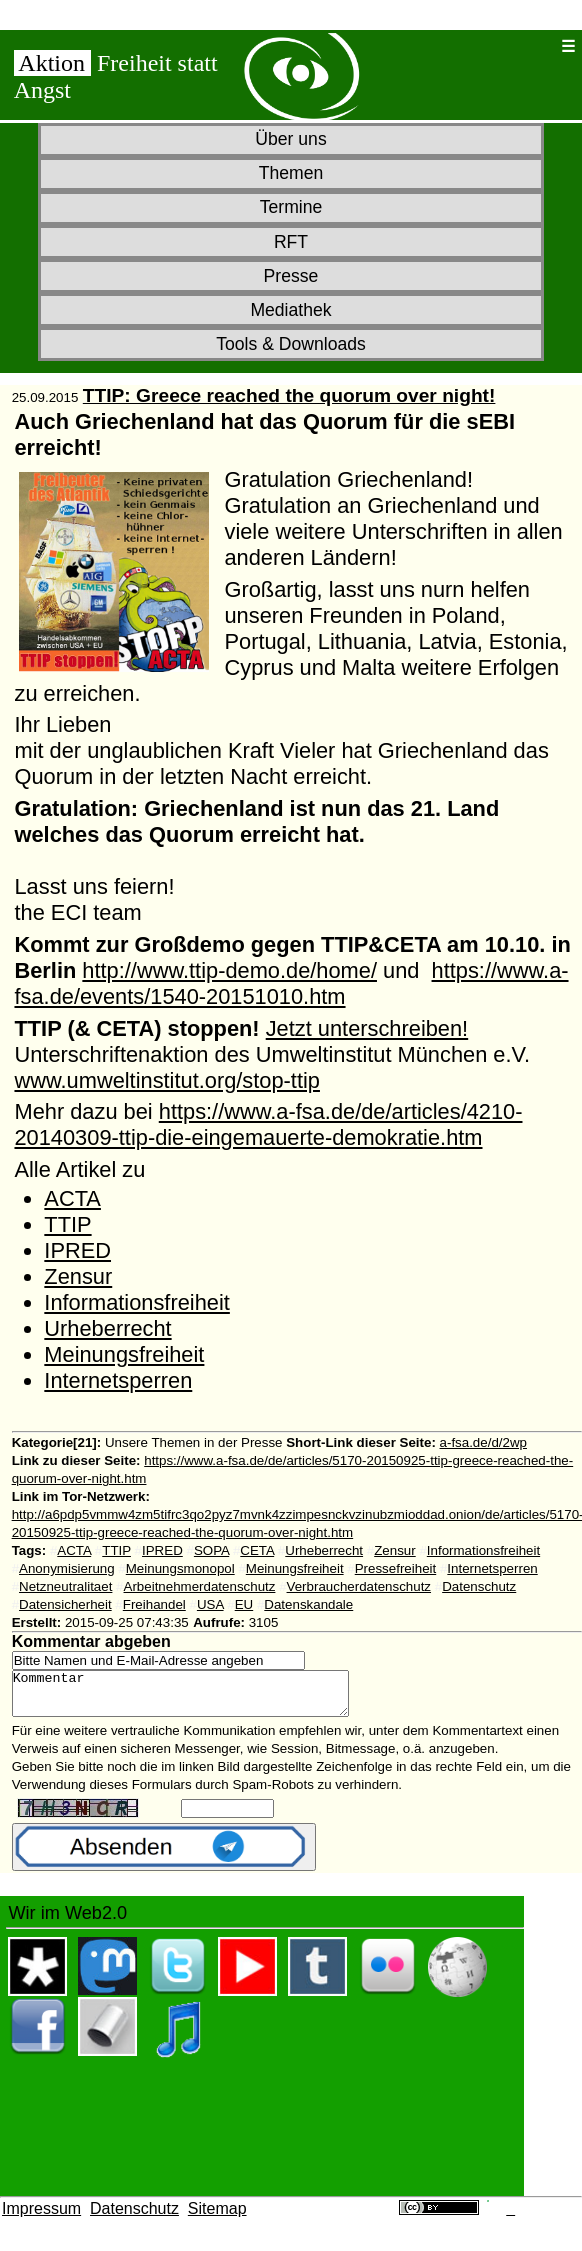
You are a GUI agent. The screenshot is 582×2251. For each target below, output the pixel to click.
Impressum (41, 2217)
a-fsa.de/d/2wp (483, 1442)
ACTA (72, 1198)
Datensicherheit (65, 1604)
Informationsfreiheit (137, 1302)
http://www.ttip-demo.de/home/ (229, 970)
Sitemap (217, 2217)
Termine (291, 207)
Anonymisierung (67, 1568)
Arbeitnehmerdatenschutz (200, 1586)
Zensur (78, 1276)
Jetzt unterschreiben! (367, 1028)
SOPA (211, 1550)
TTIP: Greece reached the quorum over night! (289, 395)
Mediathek (290, 310)
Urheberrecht (107, 1328)
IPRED (77, 1250)
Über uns (290, 139)
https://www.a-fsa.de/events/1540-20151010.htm (291, 983)
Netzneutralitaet (65, 1586)
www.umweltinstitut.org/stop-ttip (166, 1080)
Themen (291, 173)
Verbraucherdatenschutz (359, 1586)
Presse (291, 276)
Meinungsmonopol (180, 1568)
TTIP (67, 1224)
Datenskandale (308, 1604)
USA (210, 1604)
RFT (291, 242)
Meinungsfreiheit (124, 1354)
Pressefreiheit (396, 1568)
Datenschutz (479, 1586)
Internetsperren (118, 1380)
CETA (257, 1550)
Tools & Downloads (291, 344)
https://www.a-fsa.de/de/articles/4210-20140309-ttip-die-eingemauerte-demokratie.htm (268, 1124)
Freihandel (154, 1604)
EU (244, 1604)
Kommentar (200, 1698)
